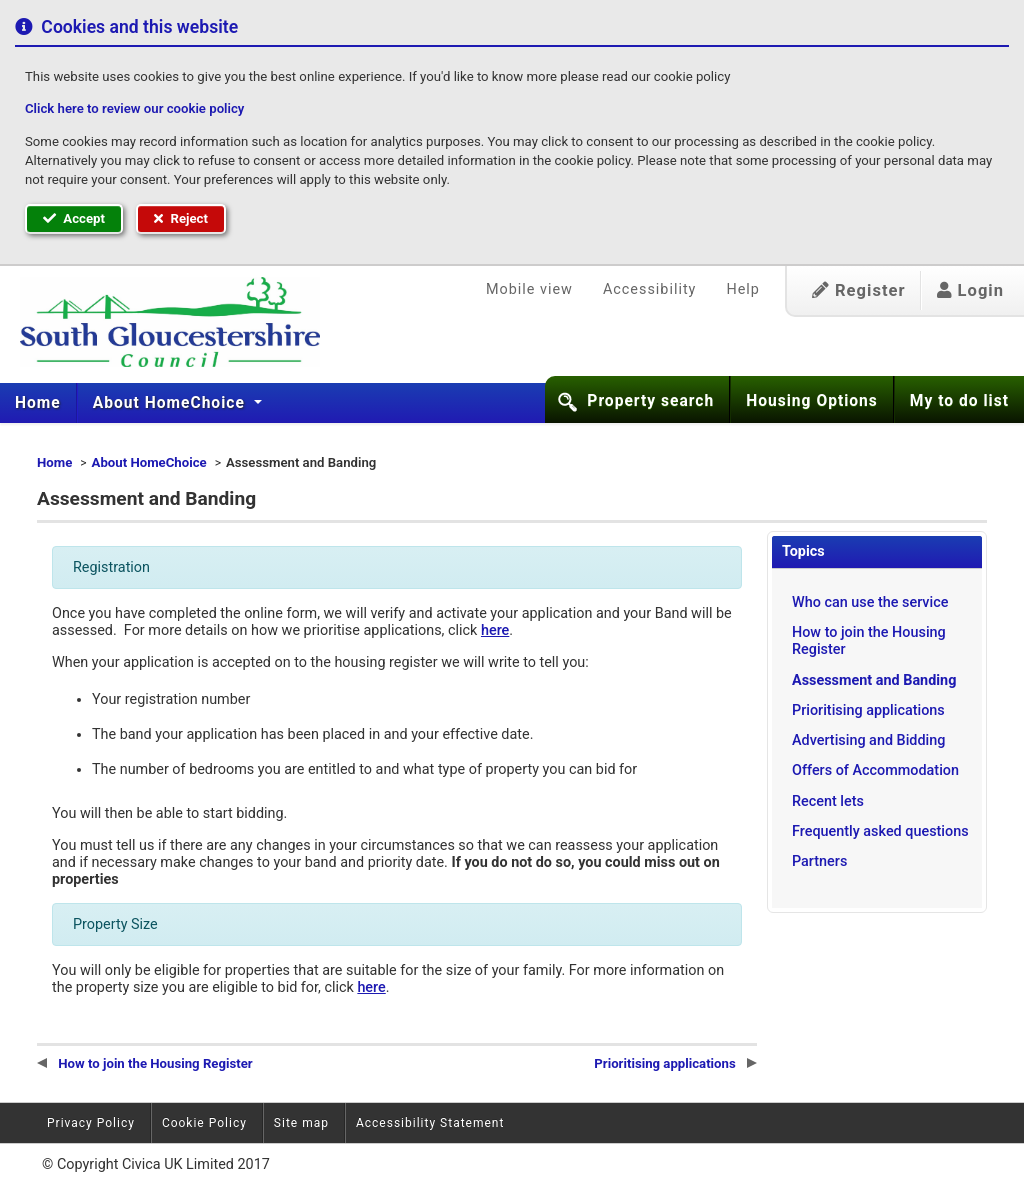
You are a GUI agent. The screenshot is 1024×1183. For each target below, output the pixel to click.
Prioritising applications (868, 710)
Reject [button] (181, 218)
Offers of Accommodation (875, 770)
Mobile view (529, 289)
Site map (301, 1123)
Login (970, 290)
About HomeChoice (171, 403)
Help (742, 289)
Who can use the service (870, 602)
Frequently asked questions (880, 831)
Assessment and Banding (874, 680)
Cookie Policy (204, 1123)
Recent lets (828, 801)
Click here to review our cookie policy (134, 108)
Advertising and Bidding (868, 740)
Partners (819, 861)
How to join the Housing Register (869, 641)
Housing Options (812, 401)
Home (38, 403)
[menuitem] (38, 403)
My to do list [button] (959, 401)
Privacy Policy (91, 1123)
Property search (650, 401)
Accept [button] (74, 218)
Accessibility (650, 289)
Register (859, 290)
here (495, 630)
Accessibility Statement (430, 1123)
